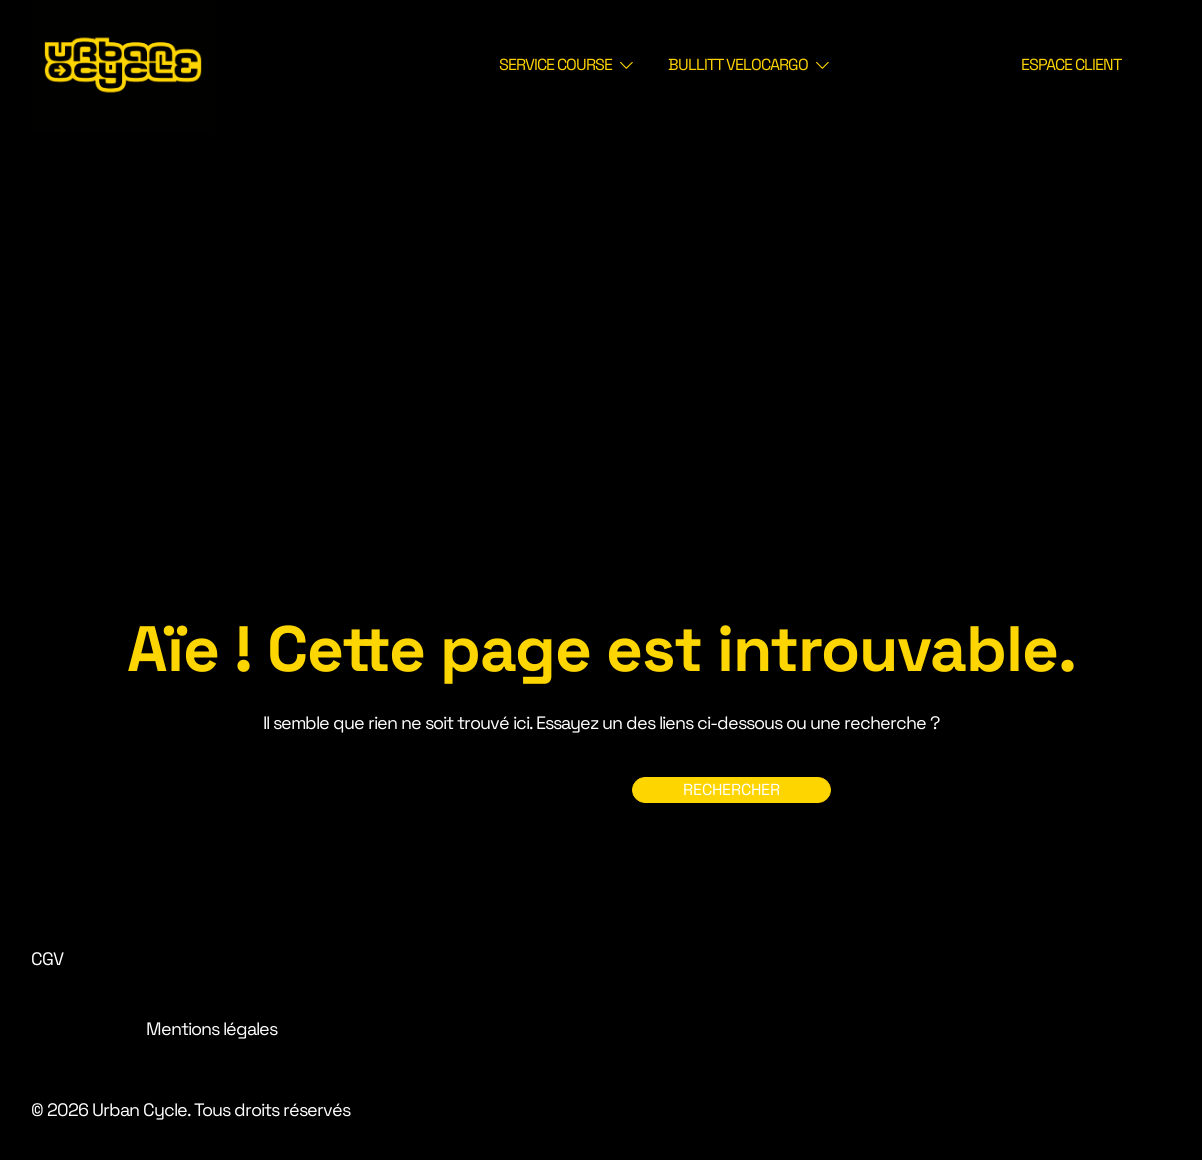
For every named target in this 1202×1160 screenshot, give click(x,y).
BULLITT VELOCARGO (738, 64)
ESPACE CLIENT (1071, 64)
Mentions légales (211, 1028)
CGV (47, 958)
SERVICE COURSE (555, 64)
